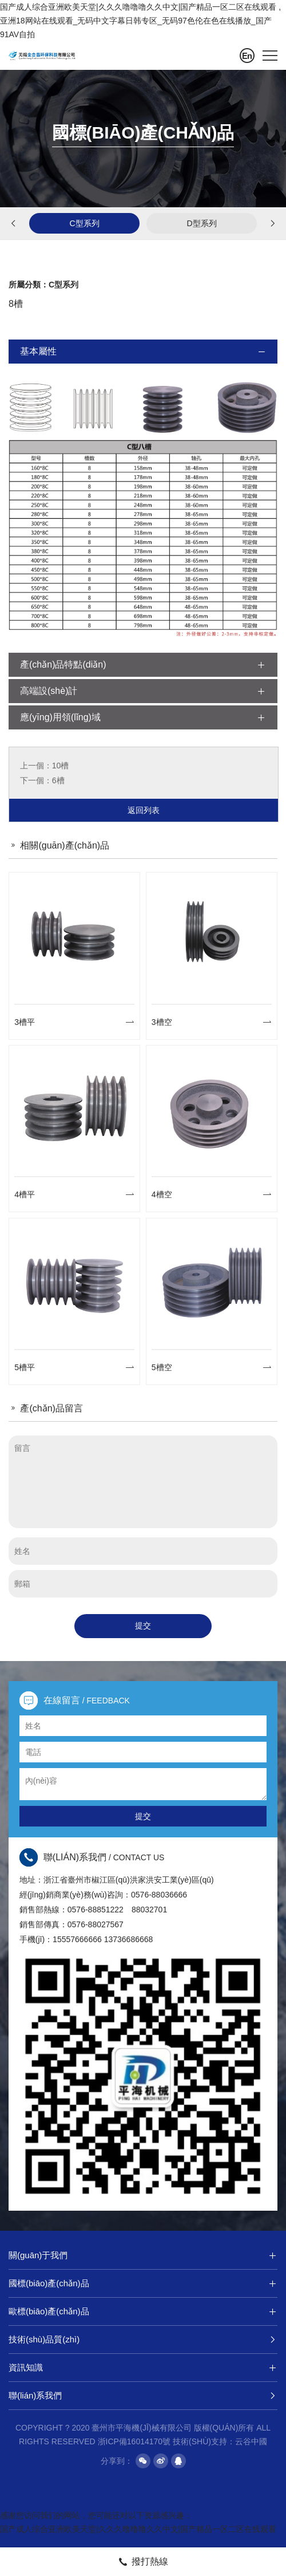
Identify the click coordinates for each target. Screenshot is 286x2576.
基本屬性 (143, 352)
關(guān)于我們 (143, 2255)
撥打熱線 (143, 2561)
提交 (143, 1625)
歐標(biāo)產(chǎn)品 (143, 2311)
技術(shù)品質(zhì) (143, 2340)
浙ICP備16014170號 (134, 2441)
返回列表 (144, 810)
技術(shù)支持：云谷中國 (220, 2441)
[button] (14, 225)
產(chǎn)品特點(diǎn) (143, 665)
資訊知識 (143, 2368)
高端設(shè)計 (143, 691)
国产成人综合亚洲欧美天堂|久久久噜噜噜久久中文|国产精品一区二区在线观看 (138, 2529)
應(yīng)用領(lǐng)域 (143, 717)
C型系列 (84, 223)
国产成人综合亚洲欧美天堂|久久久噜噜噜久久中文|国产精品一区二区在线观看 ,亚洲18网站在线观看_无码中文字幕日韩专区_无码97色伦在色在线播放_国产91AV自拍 (140, 20)
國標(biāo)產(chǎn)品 (143, 2283)
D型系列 (201, 223)
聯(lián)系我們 (143, 2396)
